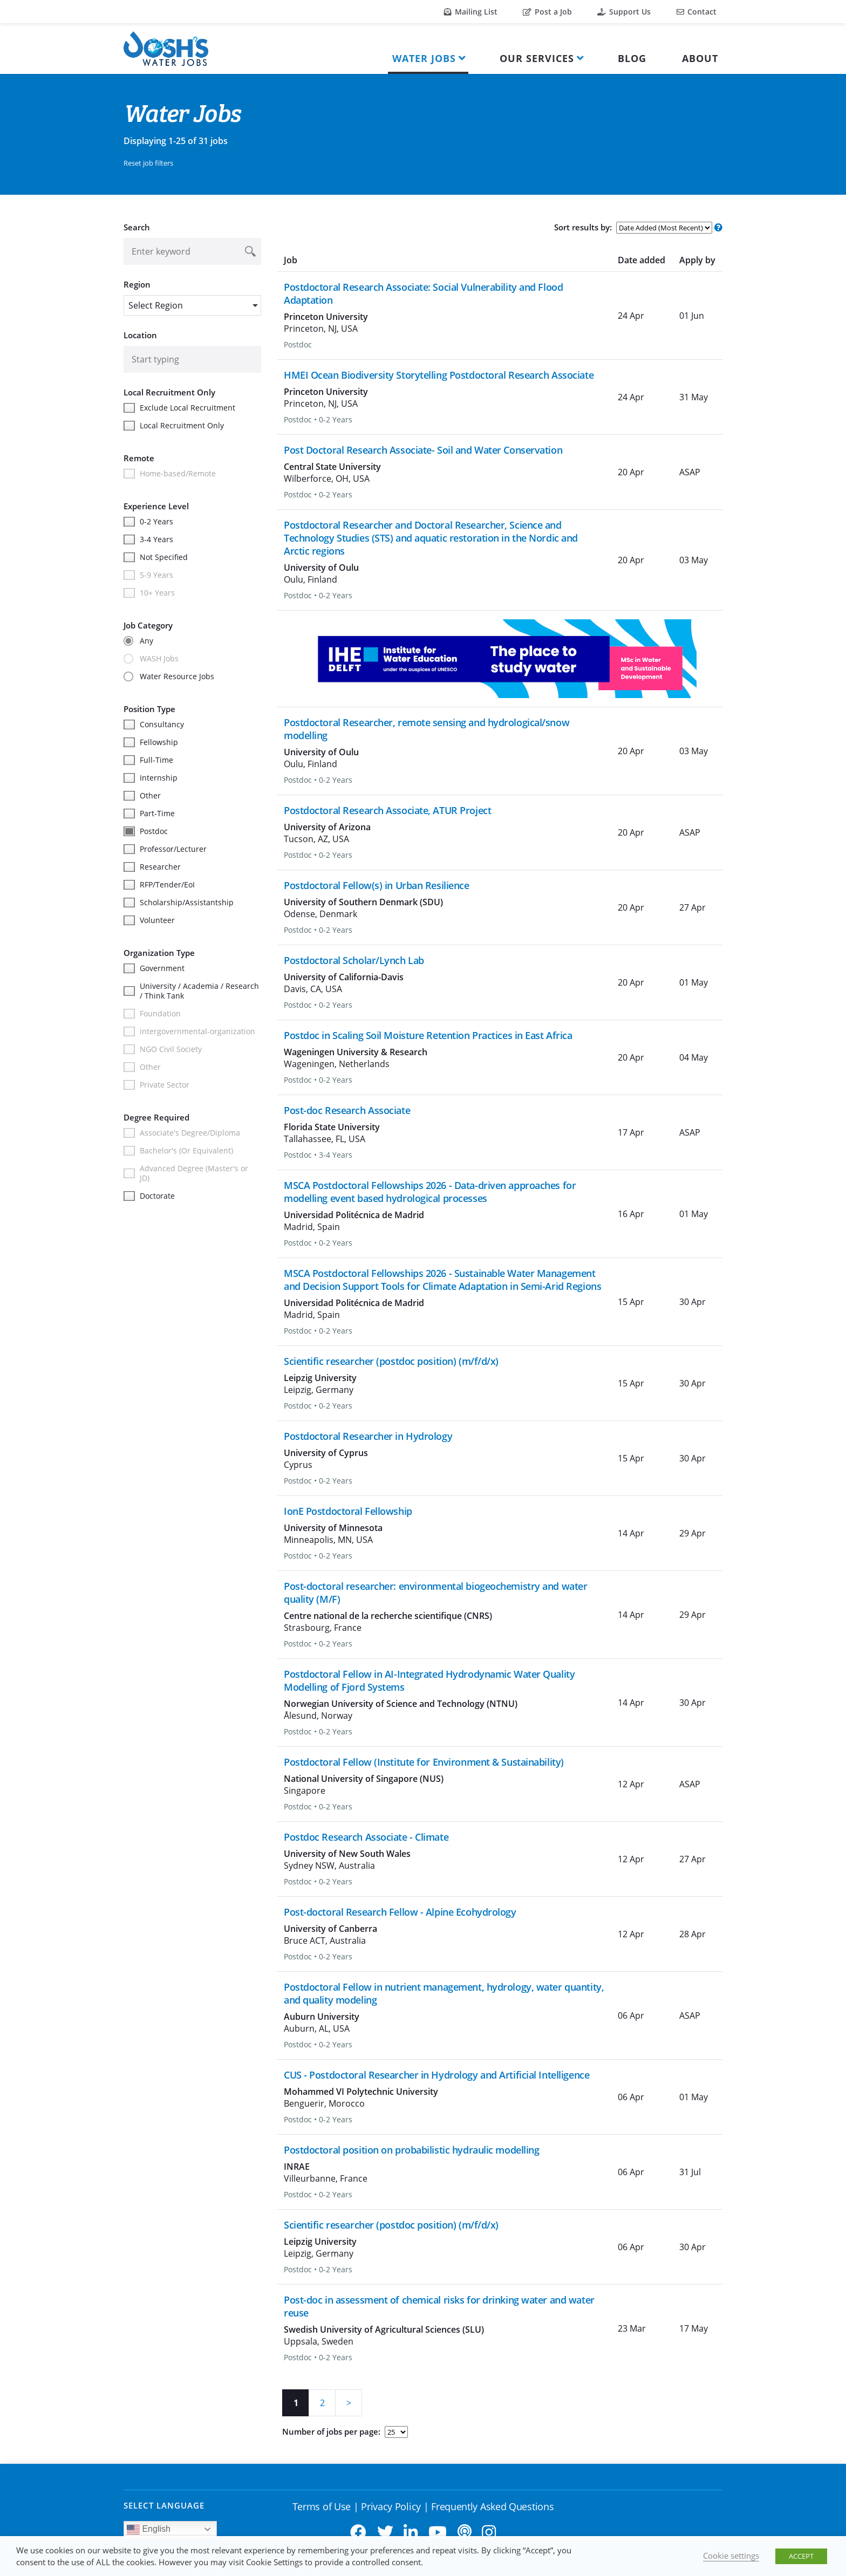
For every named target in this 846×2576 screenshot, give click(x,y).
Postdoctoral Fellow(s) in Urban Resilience (376, 885)
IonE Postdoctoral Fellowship (348, 1511)
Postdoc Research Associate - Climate (366, 1836)
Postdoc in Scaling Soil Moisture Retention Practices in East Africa (428, 1035)
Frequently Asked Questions (492, 2506)
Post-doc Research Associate (347, 1110)
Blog (632, 58)
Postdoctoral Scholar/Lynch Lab (354, 960)
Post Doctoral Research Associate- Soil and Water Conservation (423, 449)
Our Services (537, 58)
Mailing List (470, 11)
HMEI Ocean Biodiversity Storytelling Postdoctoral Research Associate (438, 374)
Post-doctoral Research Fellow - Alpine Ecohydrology (400, 1911)
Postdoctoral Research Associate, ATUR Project (387, 810)
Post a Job (547, 11)
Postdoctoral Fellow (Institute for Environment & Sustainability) (424, 1761)
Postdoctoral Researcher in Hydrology (368, 1436)
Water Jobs (424, 58)
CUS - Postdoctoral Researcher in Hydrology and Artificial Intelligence (436, 2074)
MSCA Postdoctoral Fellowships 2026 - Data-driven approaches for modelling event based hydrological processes (430, 1192)
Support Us (624, 11)
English (148, 2529)
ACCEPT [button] (801, 2556)
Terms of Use (321, 2506)
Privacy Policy (391, 2506)
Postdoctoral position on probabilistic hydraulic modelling (411, 2149)
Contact (697, 11)
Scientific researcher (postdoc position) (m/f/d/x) (391, 1361)
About (700, 58)
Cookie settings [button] (731, 2555)
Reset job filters (148, 163)
